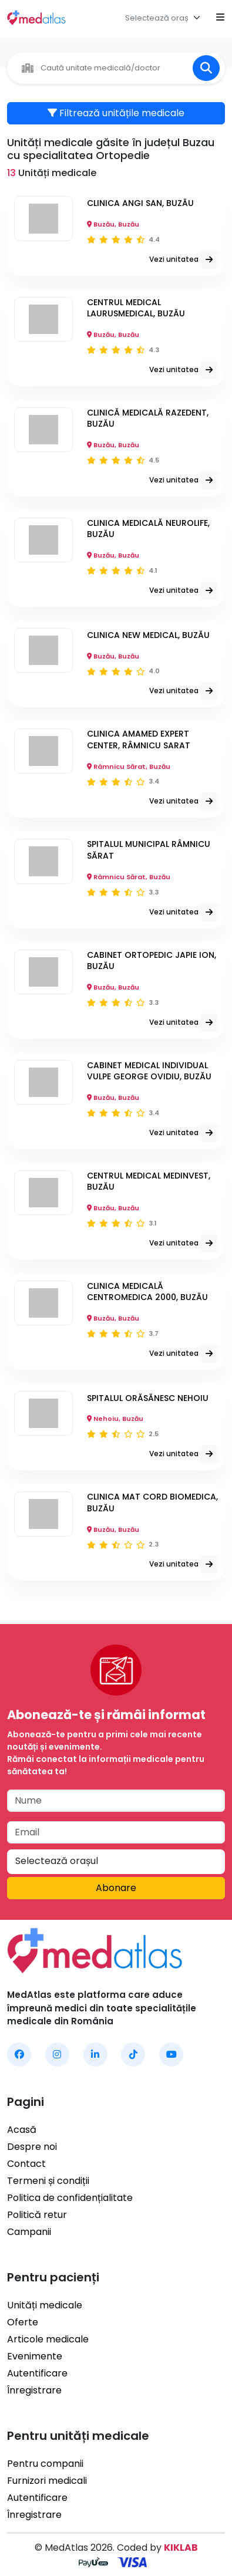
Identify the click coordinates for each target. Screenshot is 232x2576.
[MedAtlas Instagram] (57, 2054)
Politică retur (37, 2214)
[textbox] (157, 18)
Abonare (116, 1888)
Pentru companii (45, 2463)
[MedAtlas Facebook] (19, 2054)
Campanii (29, 2232)
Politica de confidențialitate (70, 2197)
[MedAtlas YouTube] (171, 2054)
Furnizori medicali (47, 2480)
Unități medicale (44, 2305)
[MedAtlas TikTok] (133, 2054)
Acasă (21, 2129)
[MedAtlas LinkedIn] (95, 2054)
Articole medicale (48, 2339)
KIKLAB (181, 2547)
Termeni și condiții (48, 2180)
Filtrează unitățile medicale (116, 113)
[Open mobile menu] (220, 17)
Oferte (22, 2322)
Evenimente (34, 2356)
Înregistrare (34, 2390)
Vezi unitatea (183, 260)
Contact (26, 2163)
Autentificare (37, 2373)
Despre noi (32, 2146)
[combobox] (166, 18)
